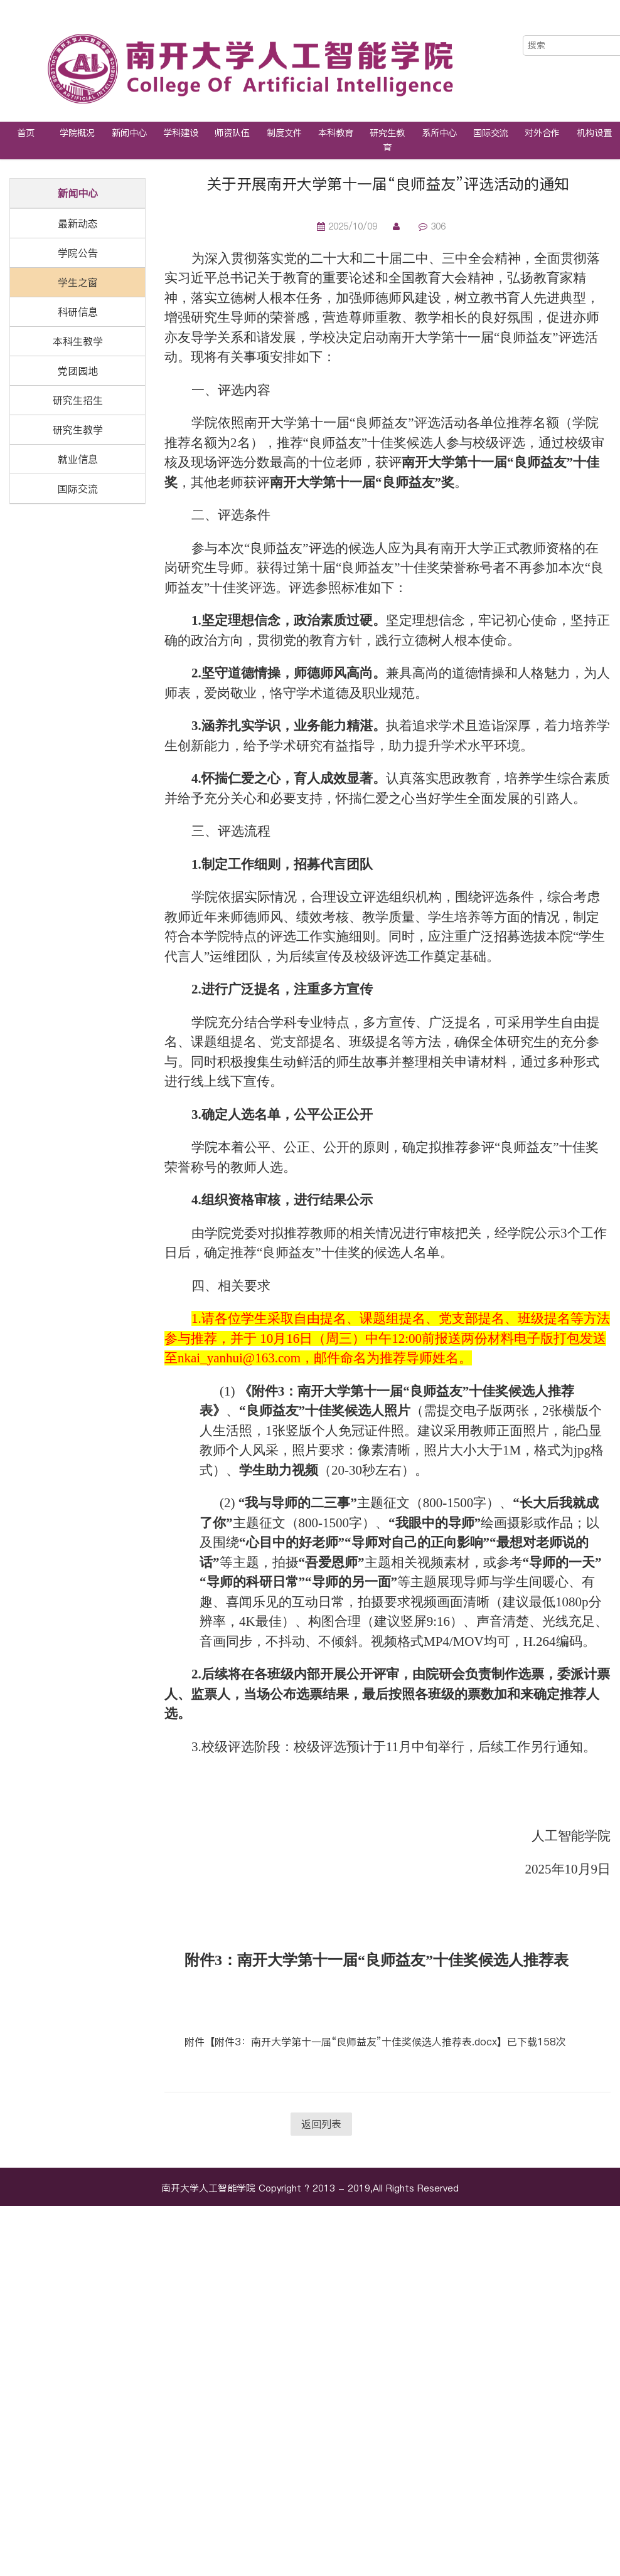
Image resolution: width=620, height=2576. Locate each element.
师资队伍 (232, 133)
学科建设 (180, 133)
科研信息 (78, 312)
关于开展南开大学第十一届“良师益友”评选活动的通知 (387, 184)
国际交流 (490, 133)
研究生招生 (78, 400)
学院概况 (77, 133)
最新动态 (78, 223)
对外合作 (542, 133)
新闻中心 (129, 133)
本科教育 (335, 133)
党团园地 (78, 371)
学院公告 (78, 253)
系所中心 (439, 133)
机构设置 (594, 133)
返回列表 (321, 2124)
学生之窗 (78, 282)
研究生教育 (387, 140)
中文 (571, 24)
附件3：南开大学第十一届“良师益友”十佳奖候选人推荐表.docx (356, 2042)
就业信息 (78, 459)
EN (598, 24)
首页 (26, 133)
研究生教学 (78, 430)
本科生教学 (78, 341)
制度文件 (284, 133)
